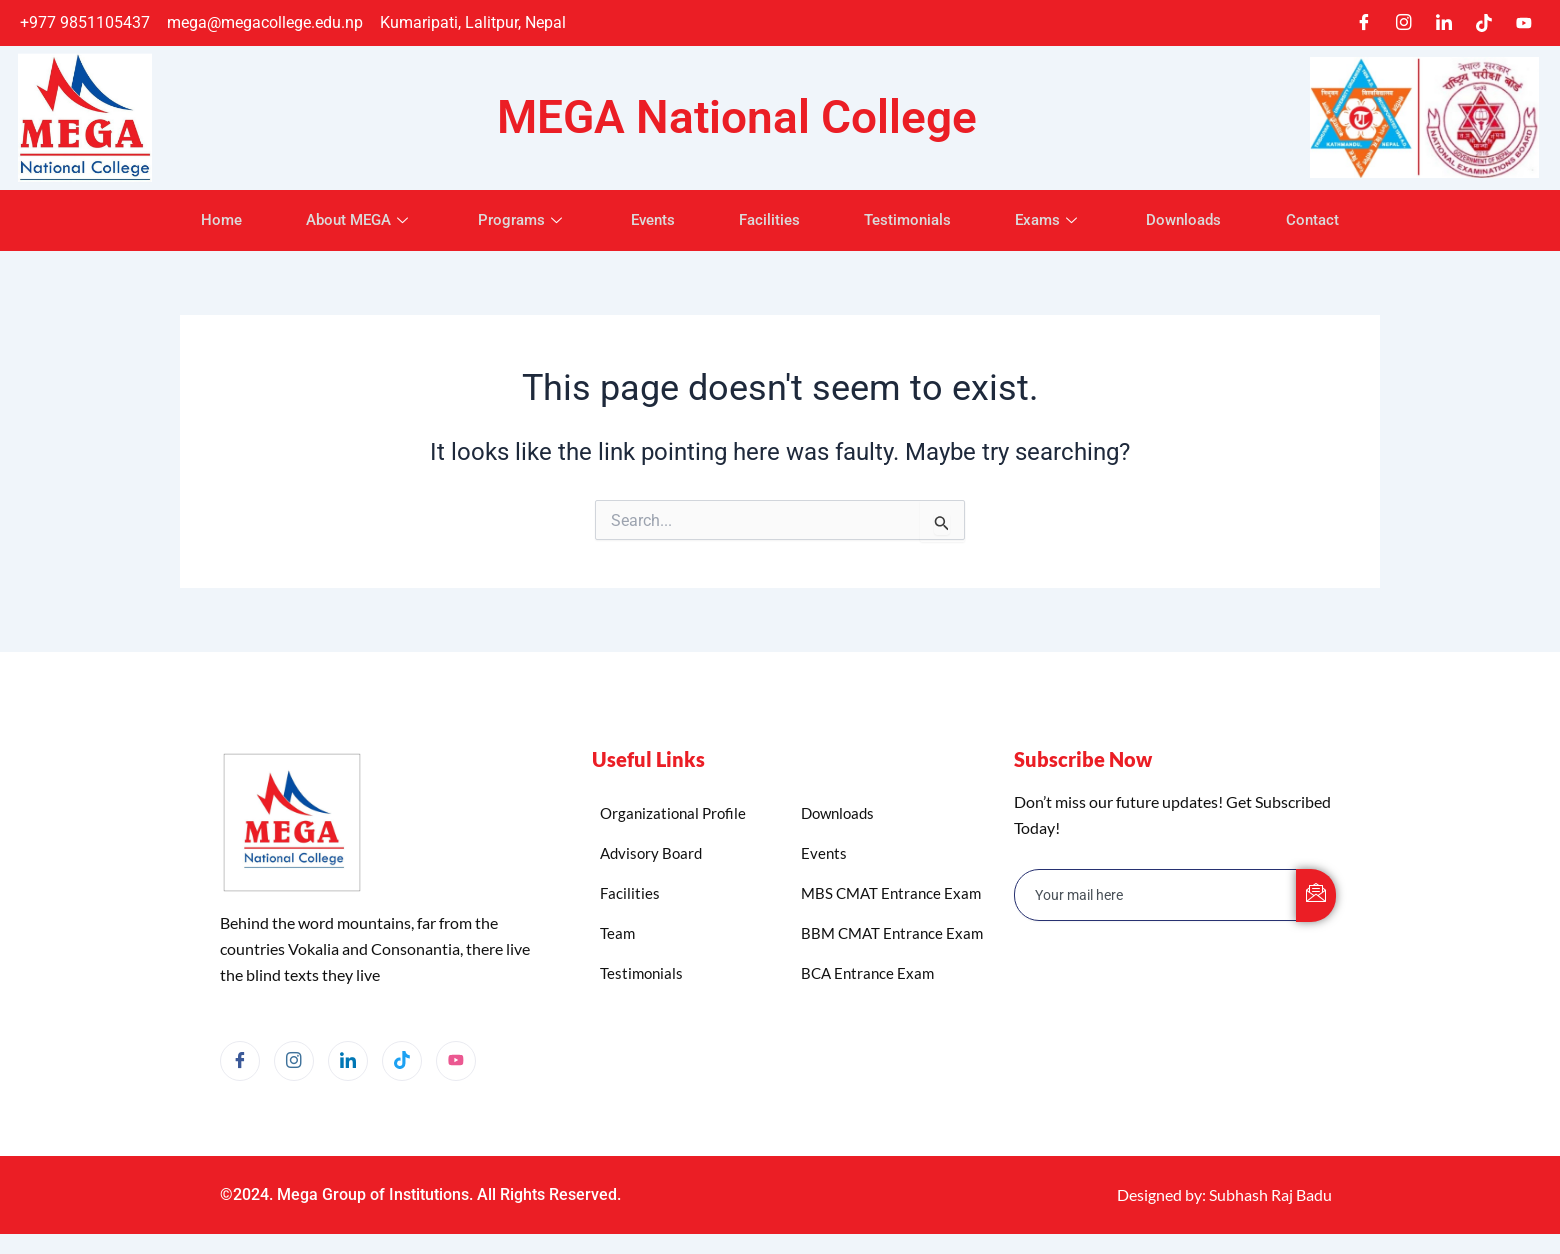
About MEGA (342, 220)
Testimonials (913, 220)
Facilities (769, 220)
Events (647, 220)
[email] (1156, 895)
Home (198, 220)
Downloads (1201, 220)
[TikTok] (1484, 23)
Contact (1335, 220)
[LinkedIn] (1444, 23)
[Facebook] (1364, 23)
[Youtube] (1524, 23)
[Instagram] (1404, 23)
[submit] (1316, 895)
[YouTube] (456, 1061)
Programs (510, 220)
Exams (1060, 220)
